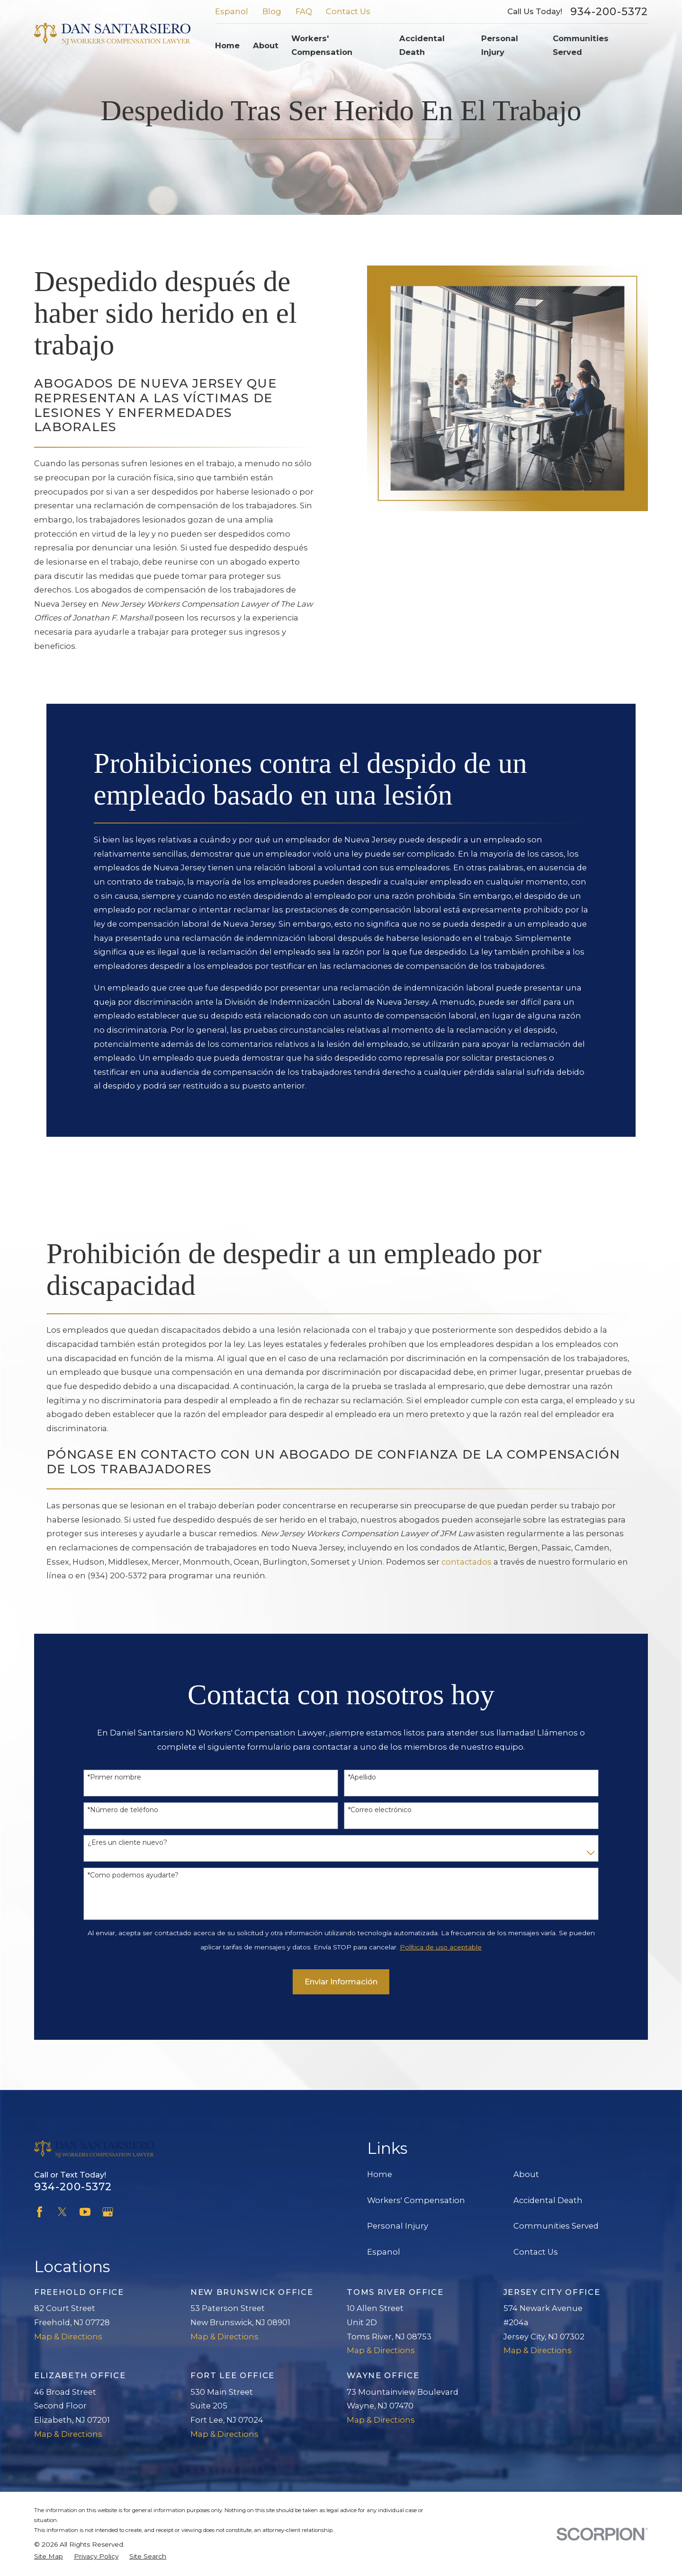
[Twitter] (62, 2211)
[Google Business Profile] (107, 2211)
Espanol (231, 11)
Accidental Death (548, 2200)
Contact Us (348, 11)
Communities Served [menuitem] (581, 45)
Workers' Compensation (416, 2200)
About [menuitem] (265, 45)
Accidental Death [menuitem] (422, 45)
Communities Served (556, 2226)
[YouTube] (85, 2211)
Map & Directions (68, 2336)
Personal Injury (397, 2226)
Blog (271, 11)
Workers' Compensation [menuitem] (321, 45)
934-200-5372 (609, 12)
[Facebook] (39, 2211)
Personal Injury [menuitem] (499, 45)
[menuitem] (48, 2556)
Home (379, 2174)
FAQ (304, 11)
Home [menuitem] (227, 45)
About (526, 2174)
